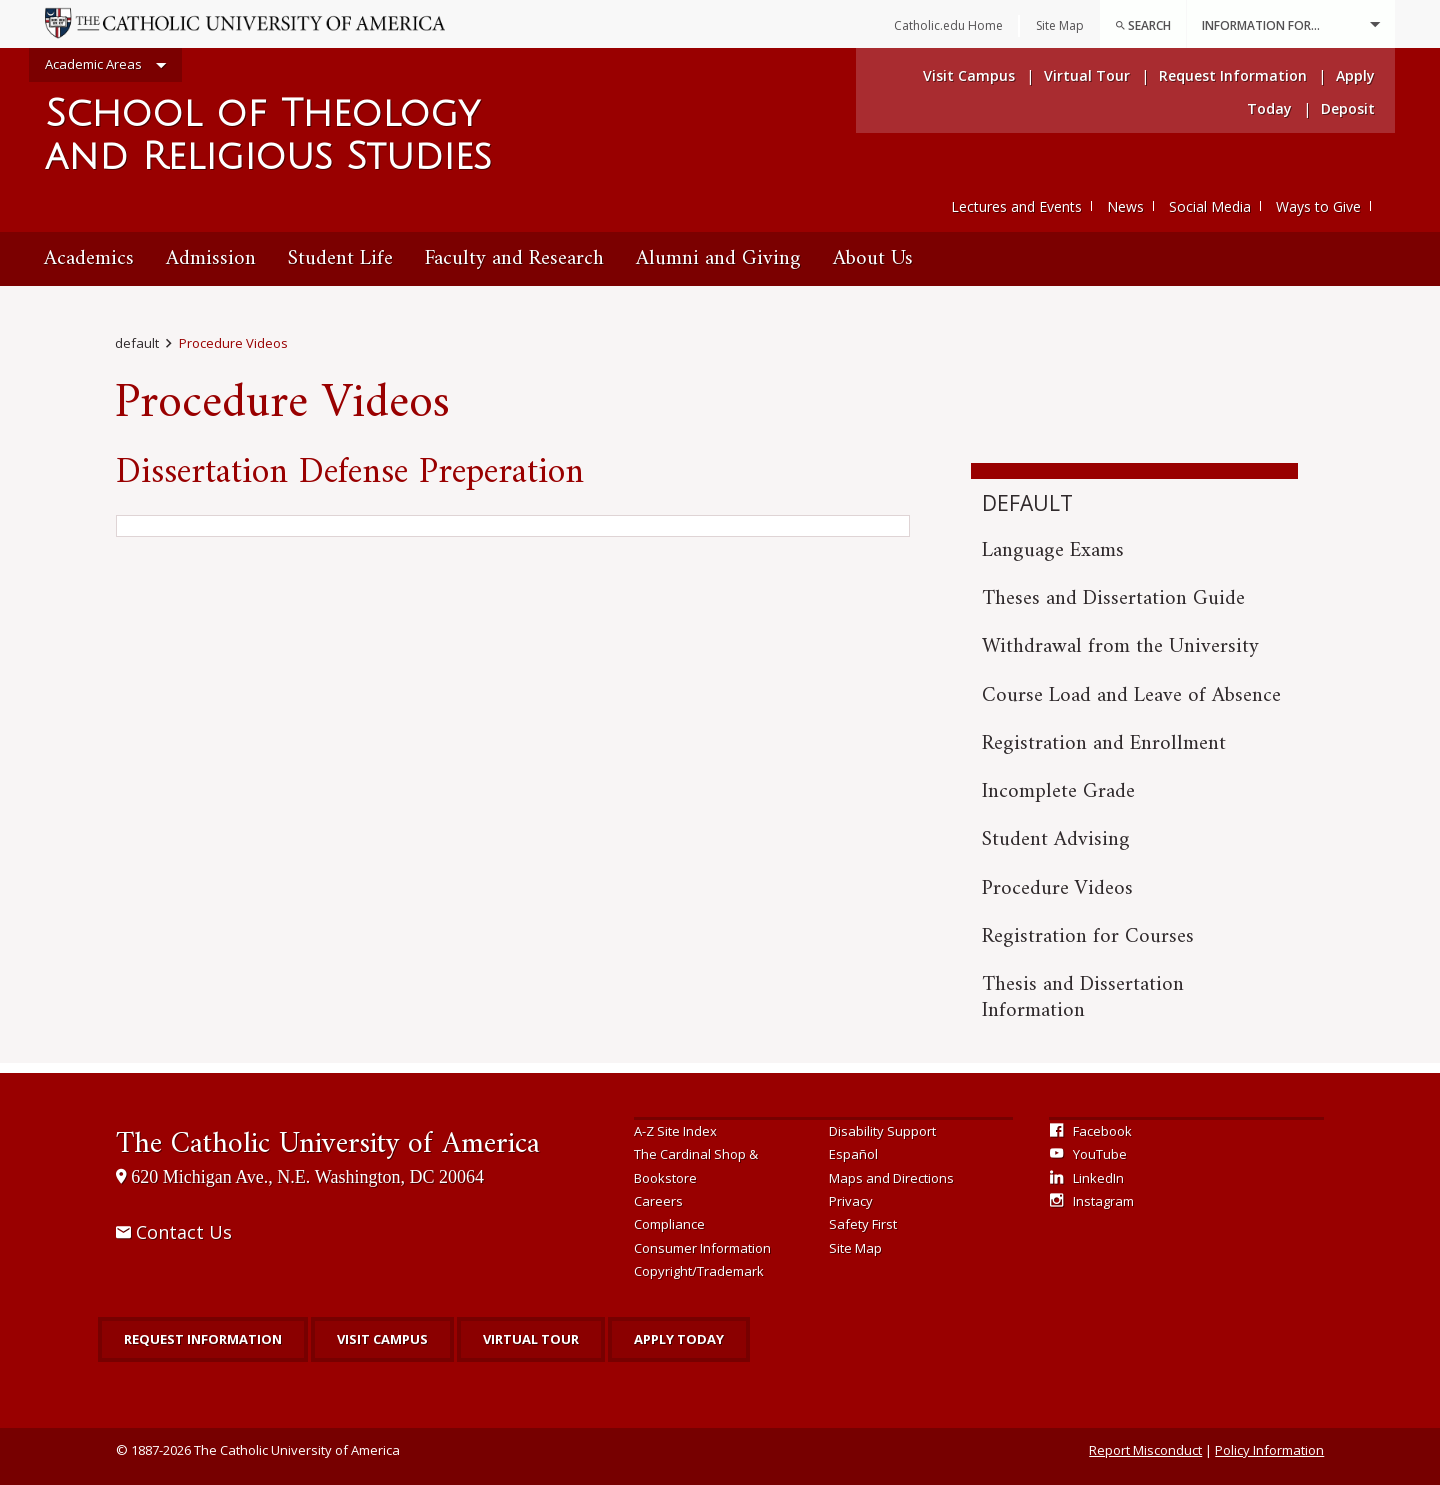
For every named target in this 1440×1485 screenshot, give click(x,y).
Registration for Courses (1088, 936)
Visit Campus (382, 1339)
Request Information (203, 1339)
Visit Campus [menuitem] (969, 75)
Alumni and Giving (718, 258)
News (1125, 206)
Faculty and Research (514, 258)
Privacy (851, 1201)
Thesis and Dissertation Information (1083, 997)
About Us (873, 258)
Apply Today (679, 1339)
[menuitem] (1143, 24)
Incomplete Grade (1058, 791)
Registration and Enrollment (1104, 743)
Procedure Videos (233, 343)
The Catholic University (328, 1144)
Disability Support (882, 1131)
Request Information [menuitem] (1233, 75)
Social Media (1210, 206)
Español (853, 1154)
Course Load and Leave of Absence (1131, 695)
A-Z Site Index (675, 1131)
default (137, 343)
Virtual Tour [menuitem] (1087, 75)
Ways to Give (1318, 206)
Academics (89, 258)
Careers (658, 1201)
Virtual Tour (531, 1339)
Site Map (855, 1248)
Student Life (340, 258)
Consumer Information (702, 1248)
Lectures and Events (1016, 206)
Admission (211, 258)
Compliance (669, 1224)
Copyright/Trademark (699, 1271)
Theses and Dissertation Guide (1113, 598)
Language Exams (1053, 550)
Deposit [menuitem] (1348, 108)
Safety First (863, 1224)
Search (1143, 25)
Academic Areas (105, 65)
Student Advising (1056, 839)
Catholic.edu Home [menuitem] (948, 25)
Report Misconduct (1145, 1450)
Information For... (1291, 24)
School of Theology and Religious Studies (268, 135)
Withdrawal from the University (1120, 646)
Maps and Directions (891, 1178)
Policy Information (1269, 1450)
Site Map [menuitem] (1060, 25)
